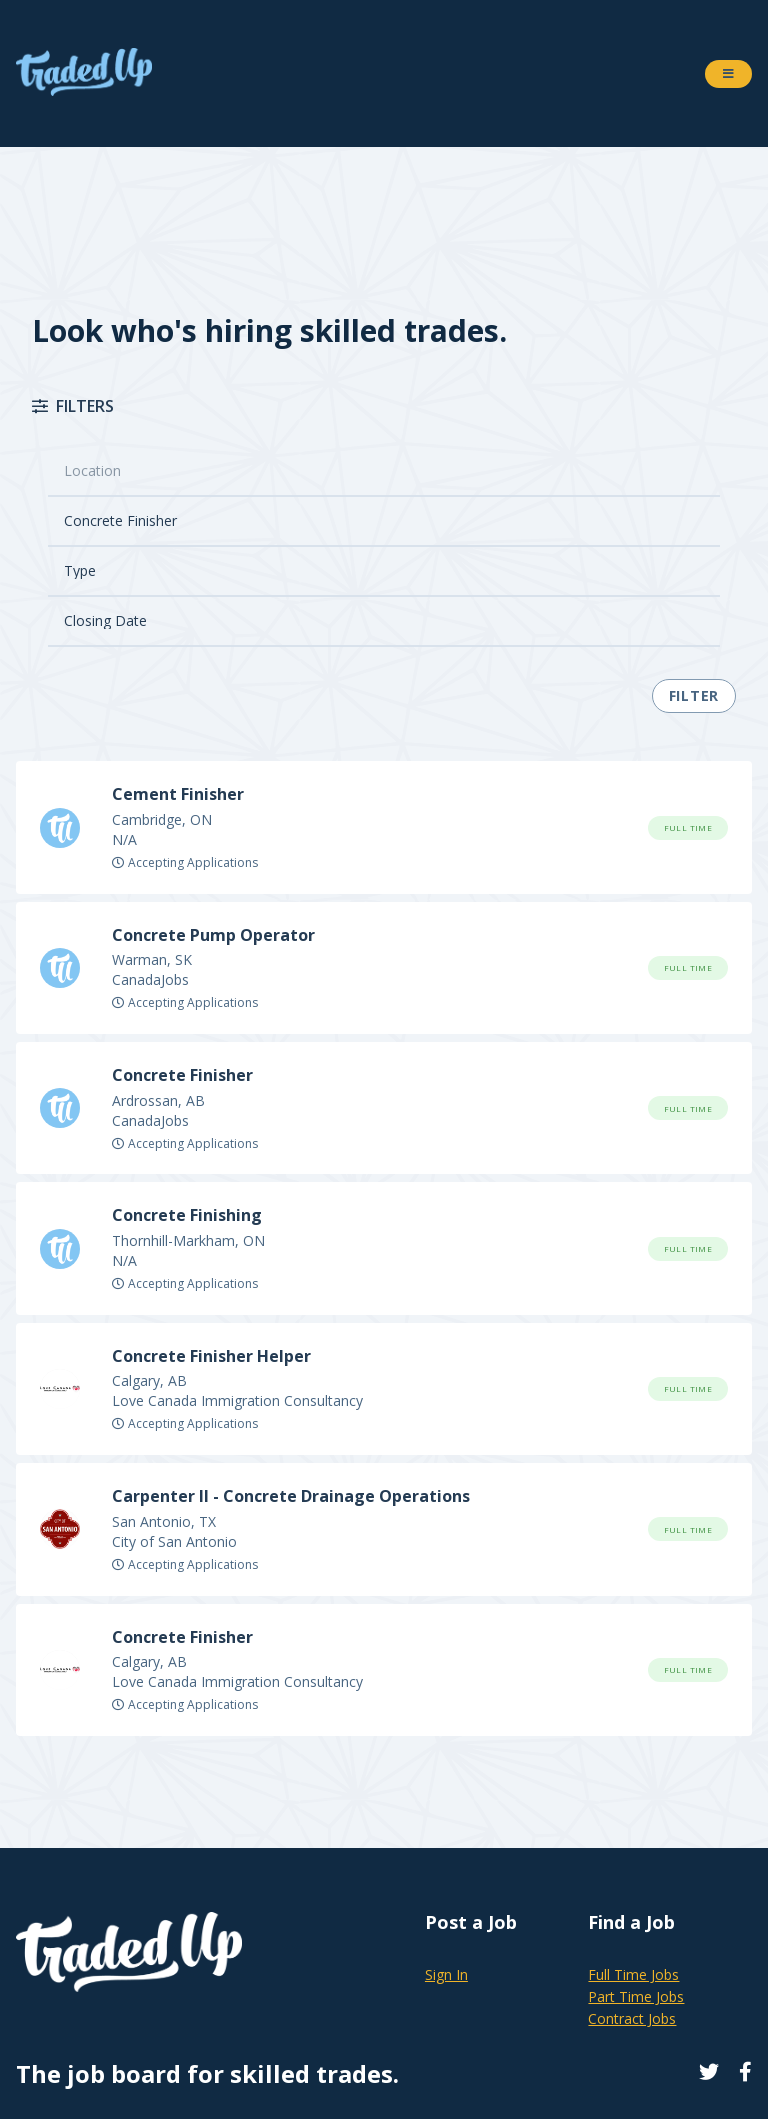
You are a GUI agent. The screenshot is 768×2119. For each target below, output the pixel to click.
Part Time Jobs (636, 1996)
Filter (694, 695)
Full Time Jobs (633, 1974)
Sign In (446, 1974)
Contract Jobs (632, 2018)
